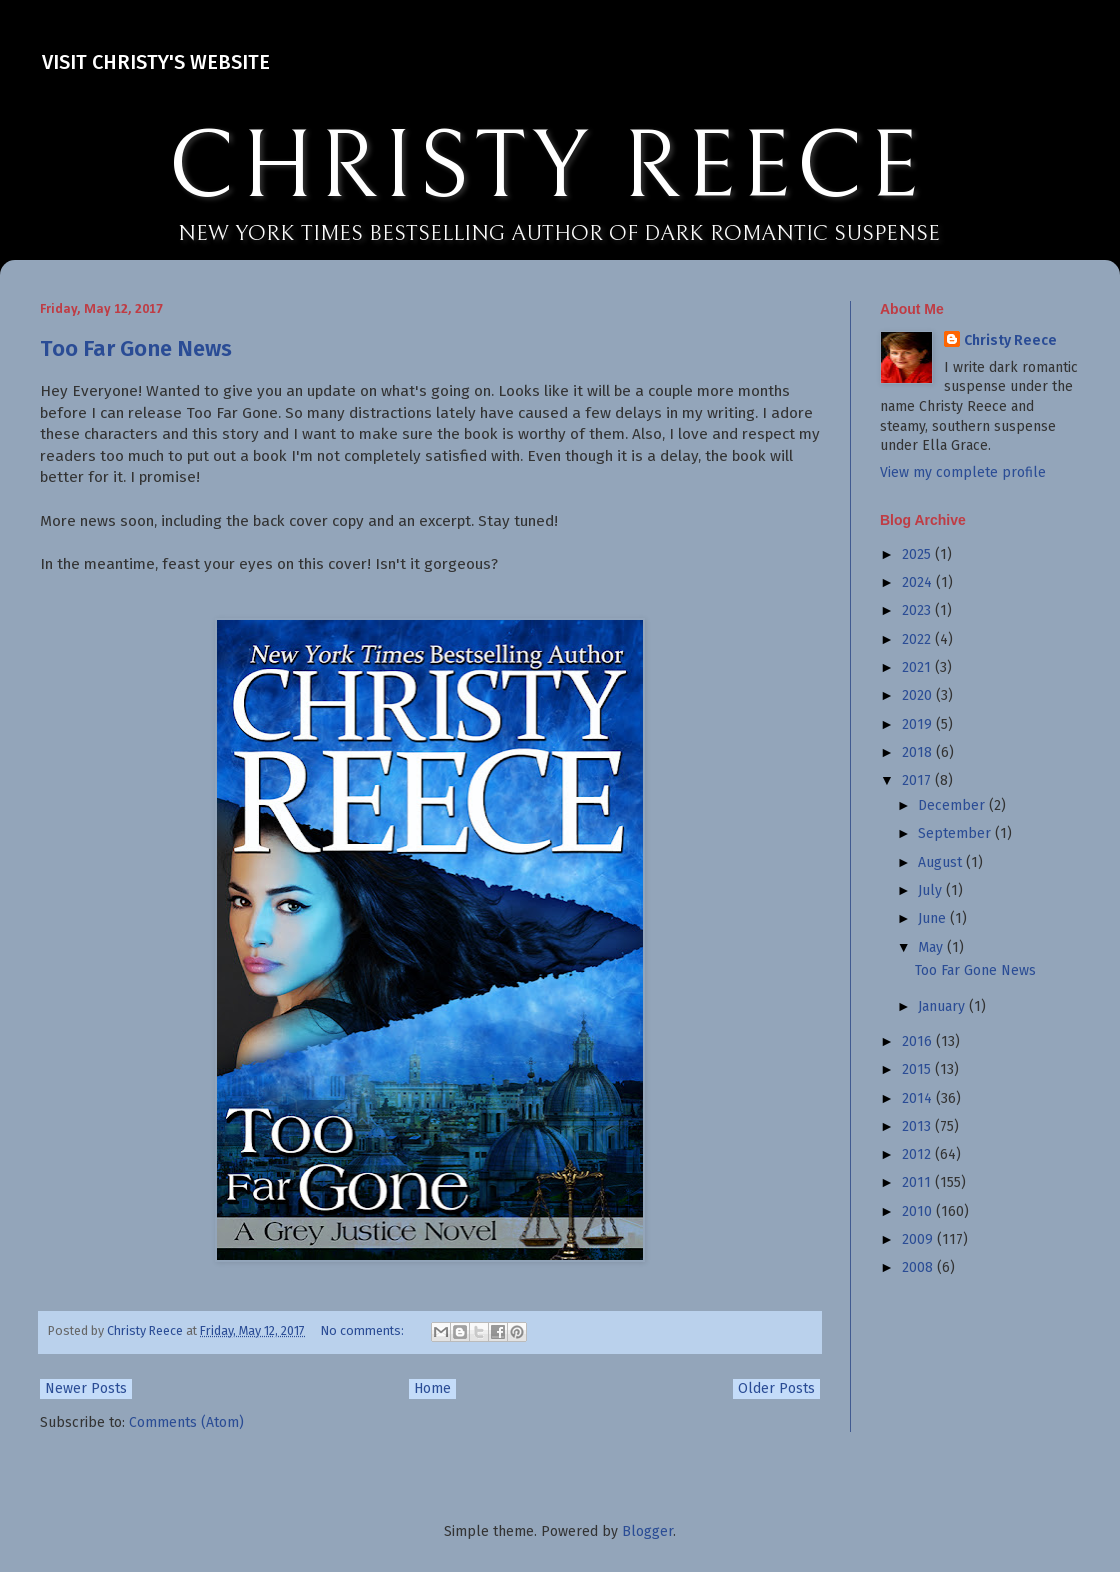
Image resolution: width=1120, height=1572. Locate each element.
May (932, 947)
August (942, 862)
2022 (918, 639)
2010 (919, 1211)
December (953, 805)
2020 (919, 695)
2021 (918, 667)
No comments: (364, 1330)
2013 (918, 1126)
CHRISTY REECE (546, 168)
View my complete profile (963, 472)
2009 (919, 1239)
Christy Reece (1010, 340)
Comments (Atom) (186, 1422)
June (934, 918)
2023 (918, 610)
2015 (918, 1069)
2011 (918, 1182)
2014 (919, 1098)
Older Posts (776, 1388)
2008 (919, 1267)
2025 (918, 554)
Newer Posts (86, 1388)
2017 (918, 780)
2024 (919, 582)
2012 (918, 1154)
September (956, 833)
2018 (919, 752)
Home (432, 1388)
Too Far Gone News (136, 348)
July (932, 890)
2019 (919, 724)
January (943, 1006)
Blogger (647, 1531)
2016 (919, 1041)
